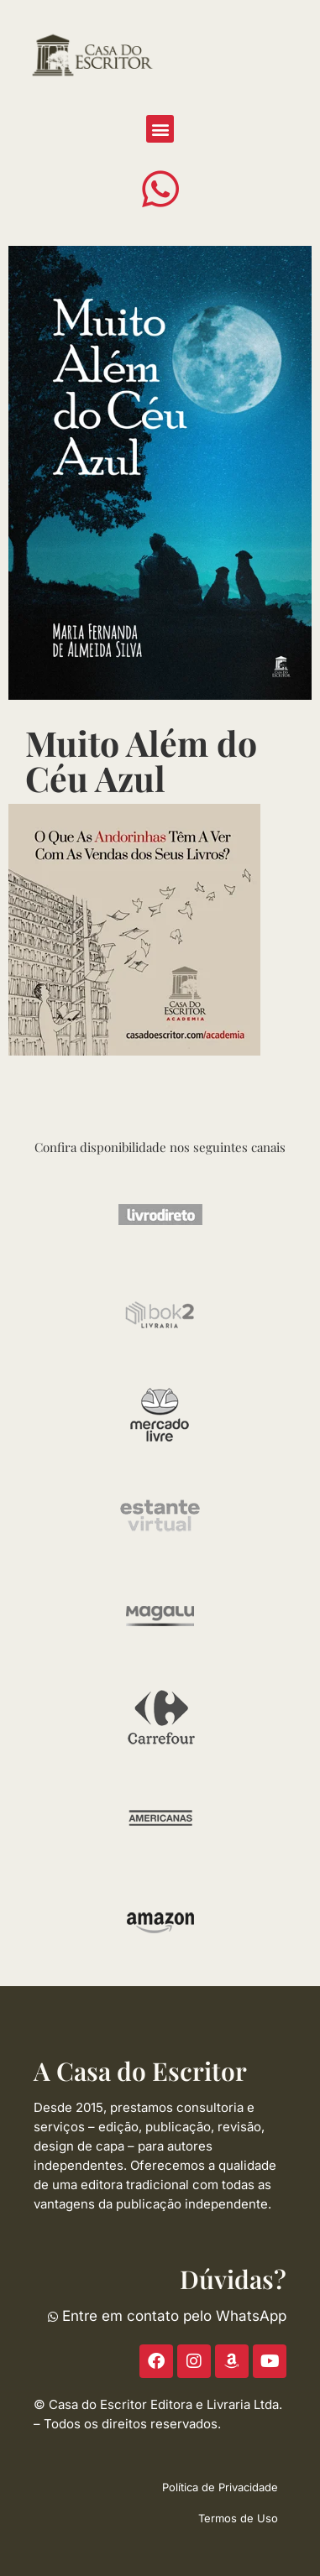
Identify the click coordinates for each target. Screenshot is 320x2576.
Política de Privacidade (220, 2487)
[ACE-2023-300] (134, 928)
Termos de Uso (238, 2518)
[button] (160, 129)
